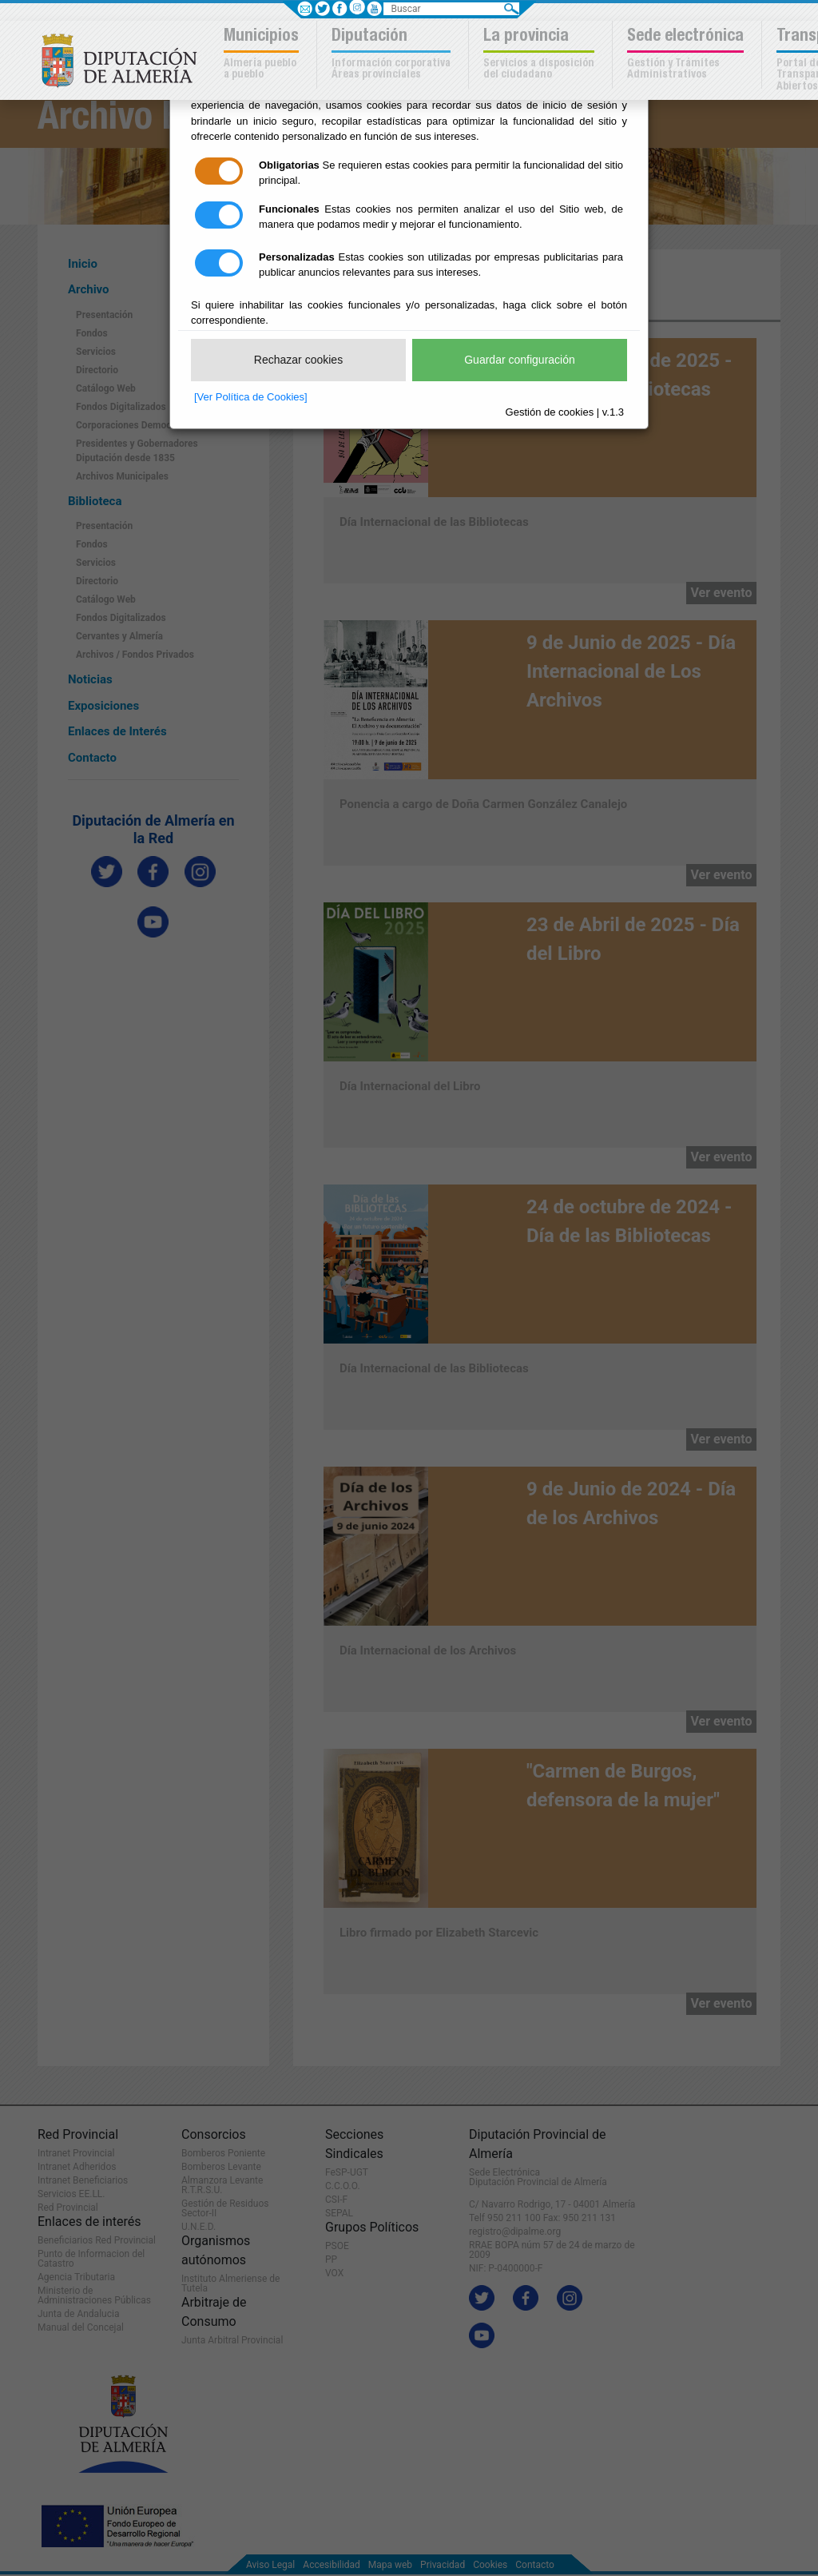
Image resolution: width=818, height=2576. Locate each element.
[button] (263, 55)
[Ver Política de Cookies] (251, 397)
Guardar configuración (519, 359)
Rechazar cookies (298, 359)
